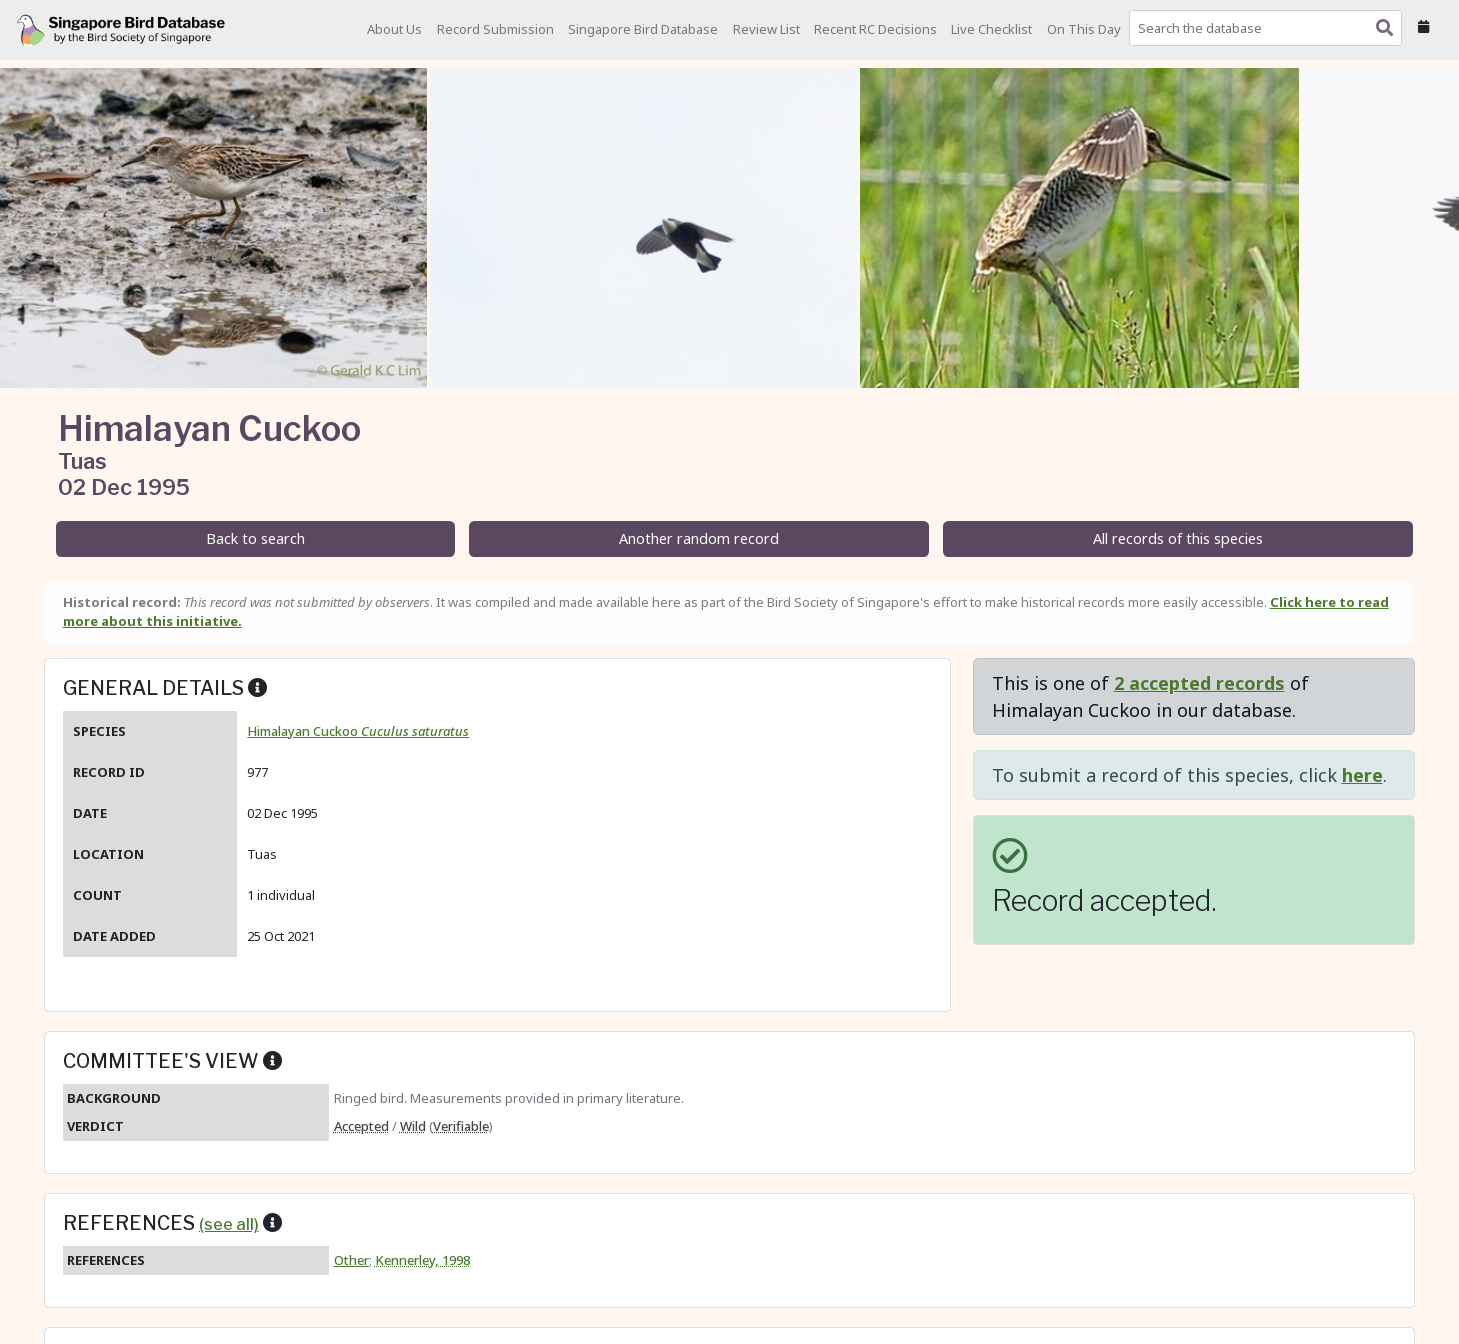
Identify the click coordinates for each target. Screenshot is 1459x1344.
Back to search (255, 538)
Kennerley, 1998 (422, 1260)
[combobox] (1269, 28)
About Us (394, 29)
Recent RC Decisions (875, 29)
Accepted (361, 1126)
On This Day (1084, 29)
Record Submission (495, 29)
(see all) (229, 1224)
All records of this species (1178, 538)
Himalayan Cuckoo (358, 731)
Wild (413, 1126)
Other (351, 1260)
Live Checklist (991, 29)
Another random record (699, 538)
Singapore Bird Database (643, 29)
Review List (766, 29)
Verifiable (461, 1126)
